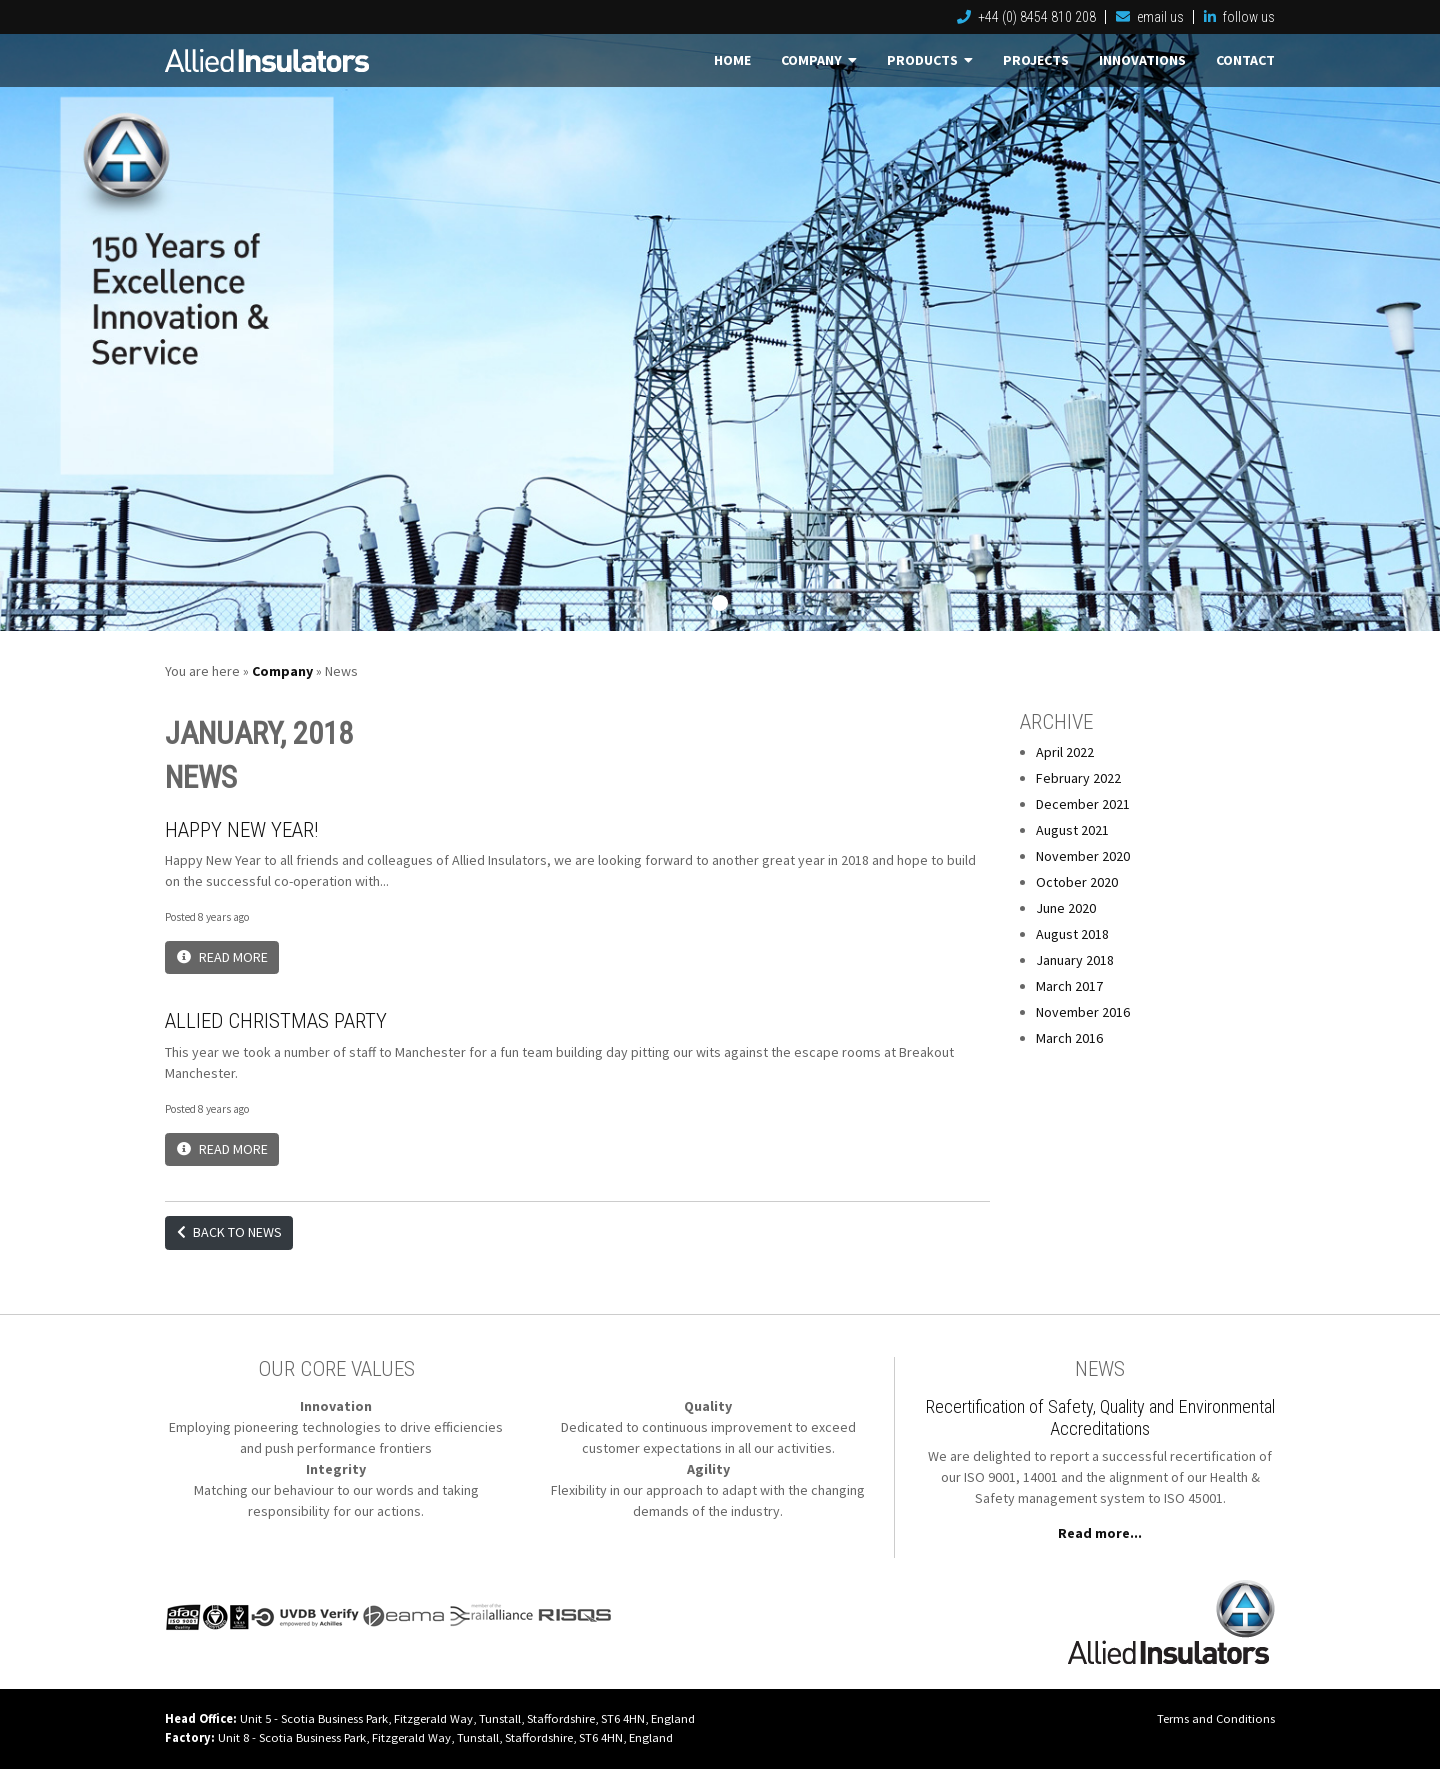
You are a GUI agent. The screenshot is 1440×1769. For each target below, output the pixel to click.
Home (732, 60)
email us (1150, 17)
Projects (1036, 60)
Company (819, 60)
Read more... (1100, 1533)
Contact (1245, 60)
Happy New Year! (241, 830)
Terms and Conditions (1216, 1718)
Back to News (229, 1232)
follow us (1239, 17)
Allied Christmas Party (276, 1021)
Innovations (1142, 60)
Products (930, 60)
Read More (222, 957)
